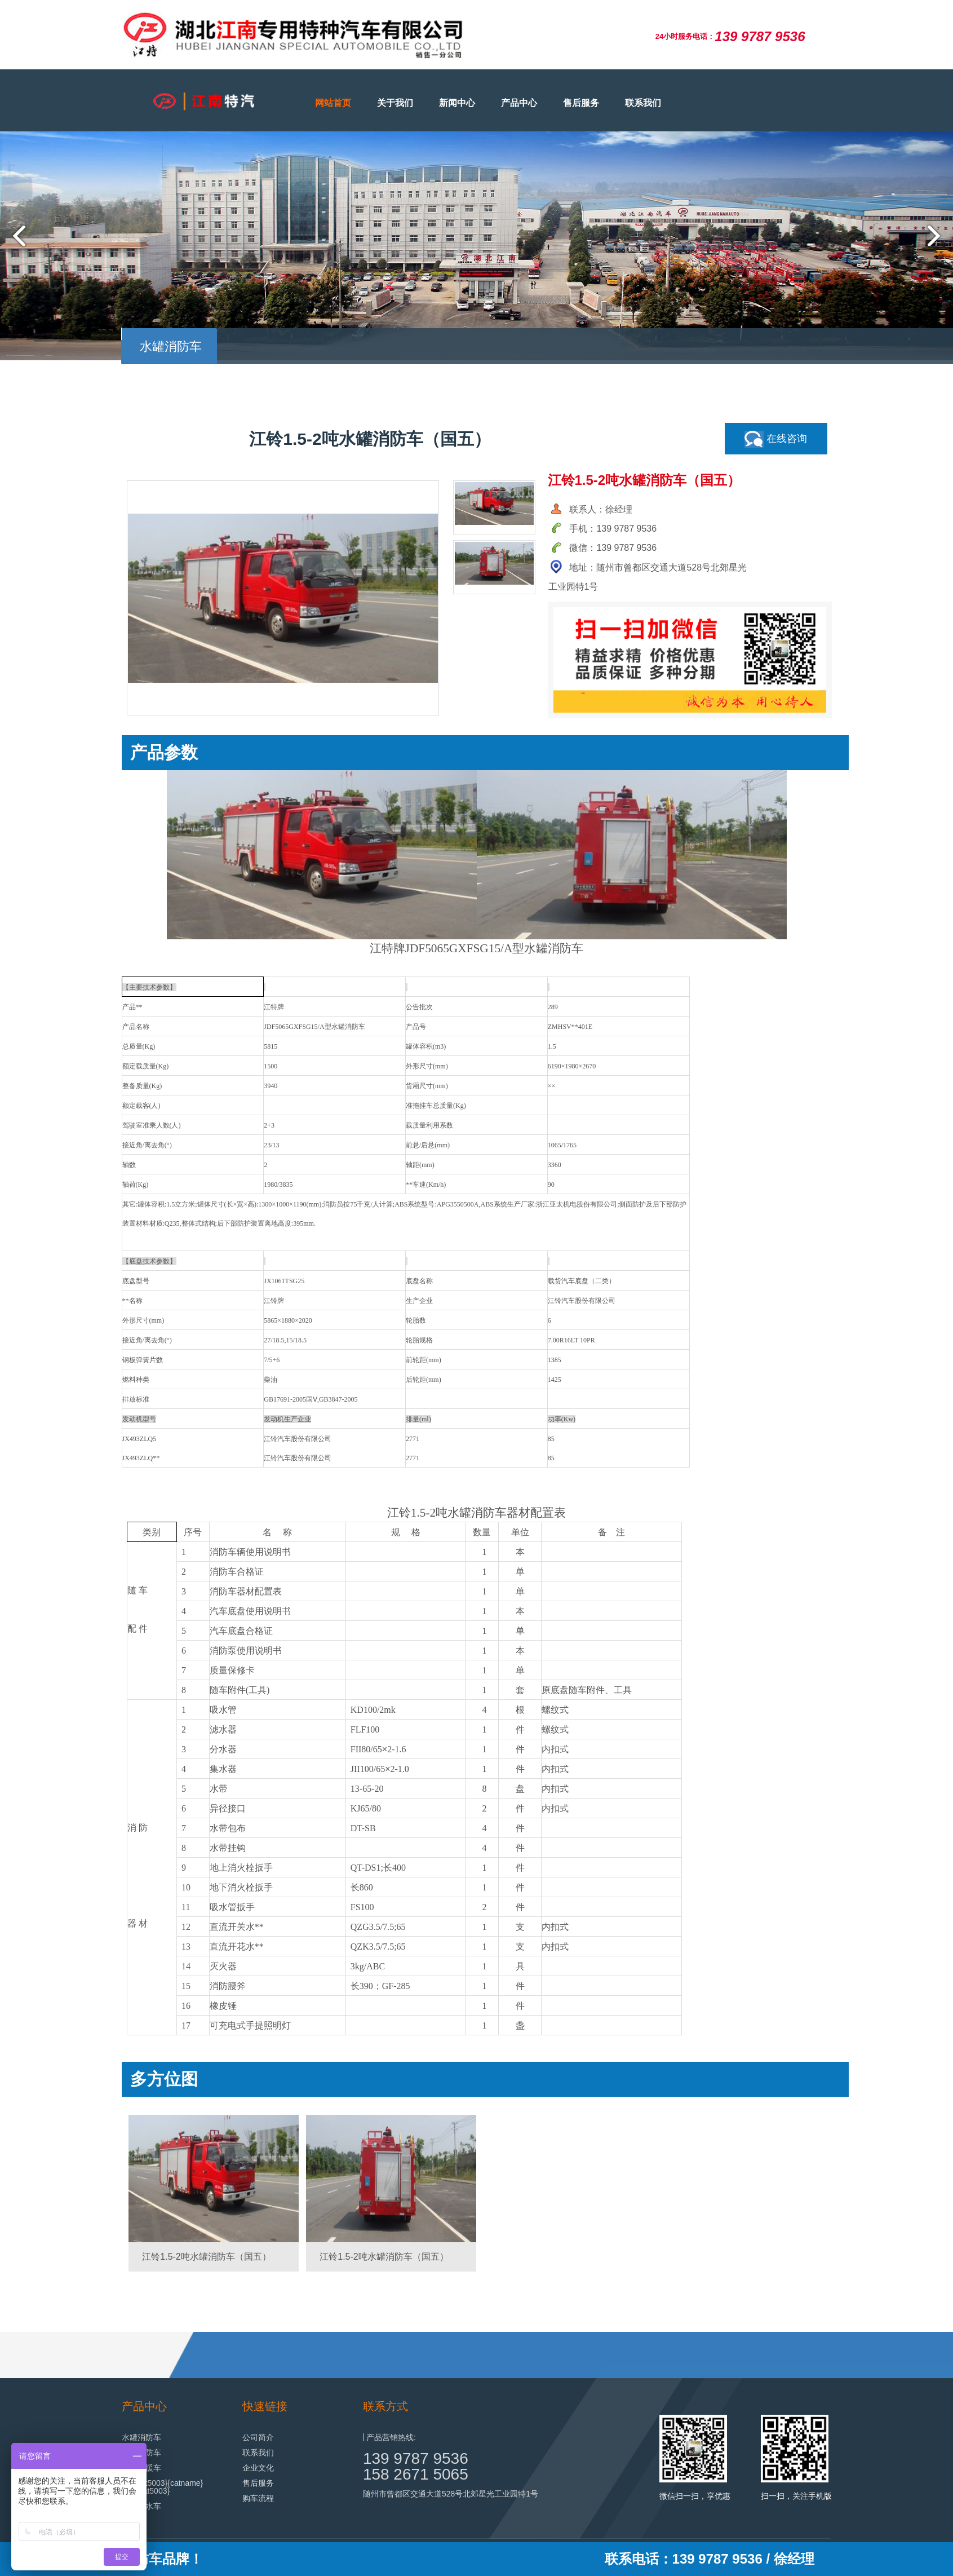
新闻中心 (457, 103)
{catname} (185, 2482)
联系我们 (643, 103)
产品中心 (519, 103)
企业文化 (258, 2467)
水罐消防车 (141, 2437)
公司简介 (258, 2437)
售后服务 (581, 103)
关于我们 (395, 103)
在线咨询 (775, 439)
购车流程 (258, 2498)
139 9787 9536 (415, 2458)
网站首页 (333, 103)
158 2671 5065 (415, 2474)
